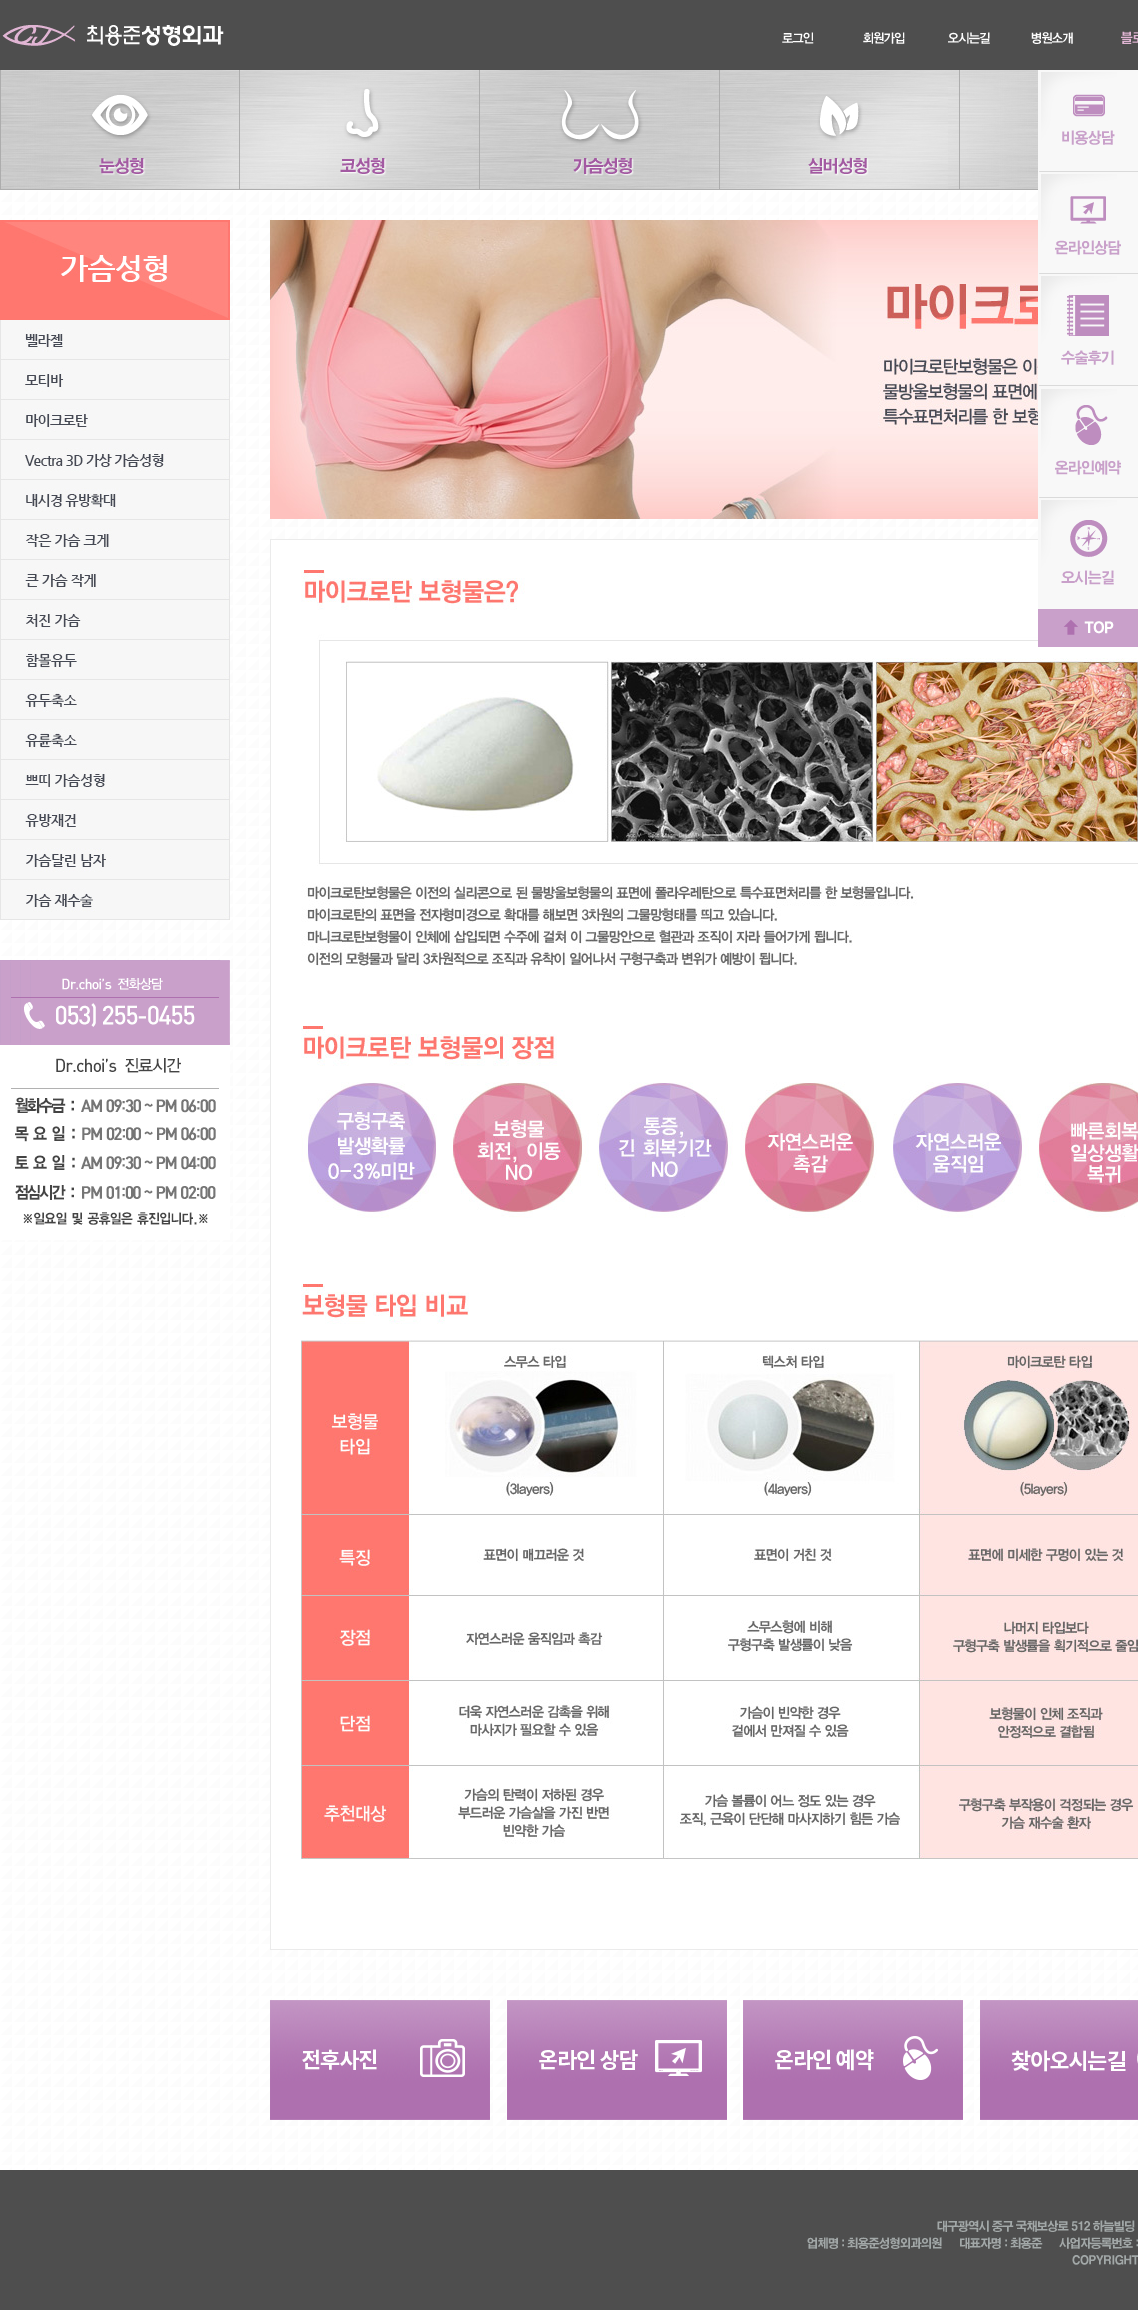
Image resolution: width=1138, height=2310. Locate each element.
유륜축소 (115, 740)
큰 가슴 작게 (115, 580)
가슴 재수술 (115, 900)
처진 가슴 (115, 620)
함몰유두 (115, 660)
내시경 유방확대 (115, 500)
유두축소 (115, 700)
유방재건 (115, 820)
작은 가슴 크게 (115, 540)
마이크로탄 (115, 420)
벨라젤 (115, 340)
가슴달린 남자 (115, 860)
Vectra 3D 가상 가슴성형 (115, 460)
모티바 (115, 380)
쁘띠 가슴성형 (115, 780)
